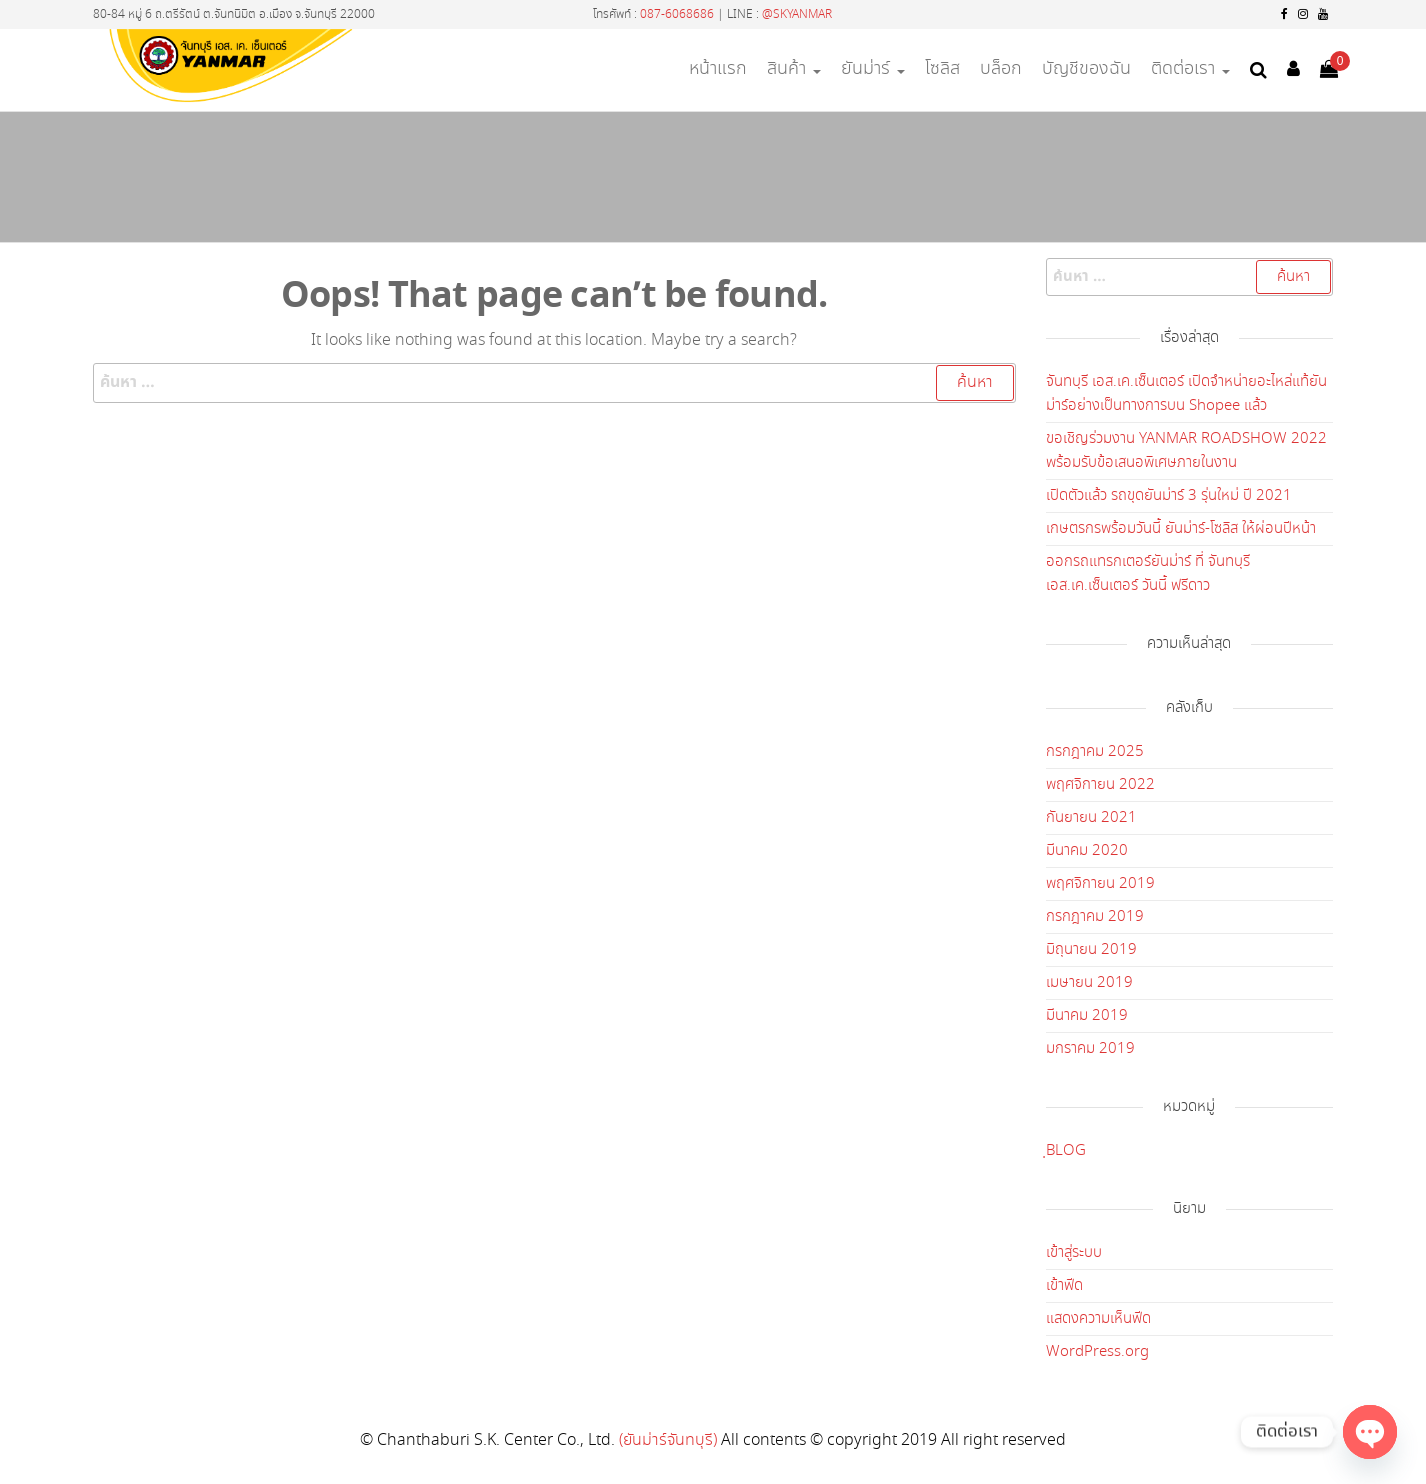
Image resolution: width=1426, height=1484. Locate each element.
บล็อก (1001, 69)
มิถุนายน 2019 (1091, 950)
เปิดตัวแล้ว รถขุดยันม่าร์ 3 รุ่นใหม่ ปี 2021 (1169, 496)
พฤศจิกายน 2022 (1100, 785)
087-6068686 (677, 14)
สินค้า (794, 69)
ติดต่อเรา (1190, 69)
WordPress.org (1097, 1352)
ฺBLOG (1066, 1151)
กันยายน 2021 (1091, 818)
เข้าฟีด (1064, 1286)
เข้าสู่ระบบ (1074, 1253)
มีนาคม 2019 (1087, 1016)
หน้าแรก (718, 69)
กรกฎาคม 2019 (1095, 917)
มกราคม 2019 (1090, 1049)
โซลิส (942, 69)
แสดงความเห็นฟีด (1098, 1319)
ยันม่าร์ (873, 69)
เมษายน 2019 (1089, 983)
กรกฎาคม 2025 (1095, 752)
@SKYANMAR (797, 14)
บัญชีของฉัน (1086, 69)
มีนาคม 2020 (1087, 851)
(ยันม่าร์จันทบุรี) (668, 1440)
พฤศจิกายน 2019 (1100, 884)
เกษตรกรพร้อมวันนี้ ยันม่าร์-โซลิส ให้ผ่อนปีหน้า (1181, 529)
